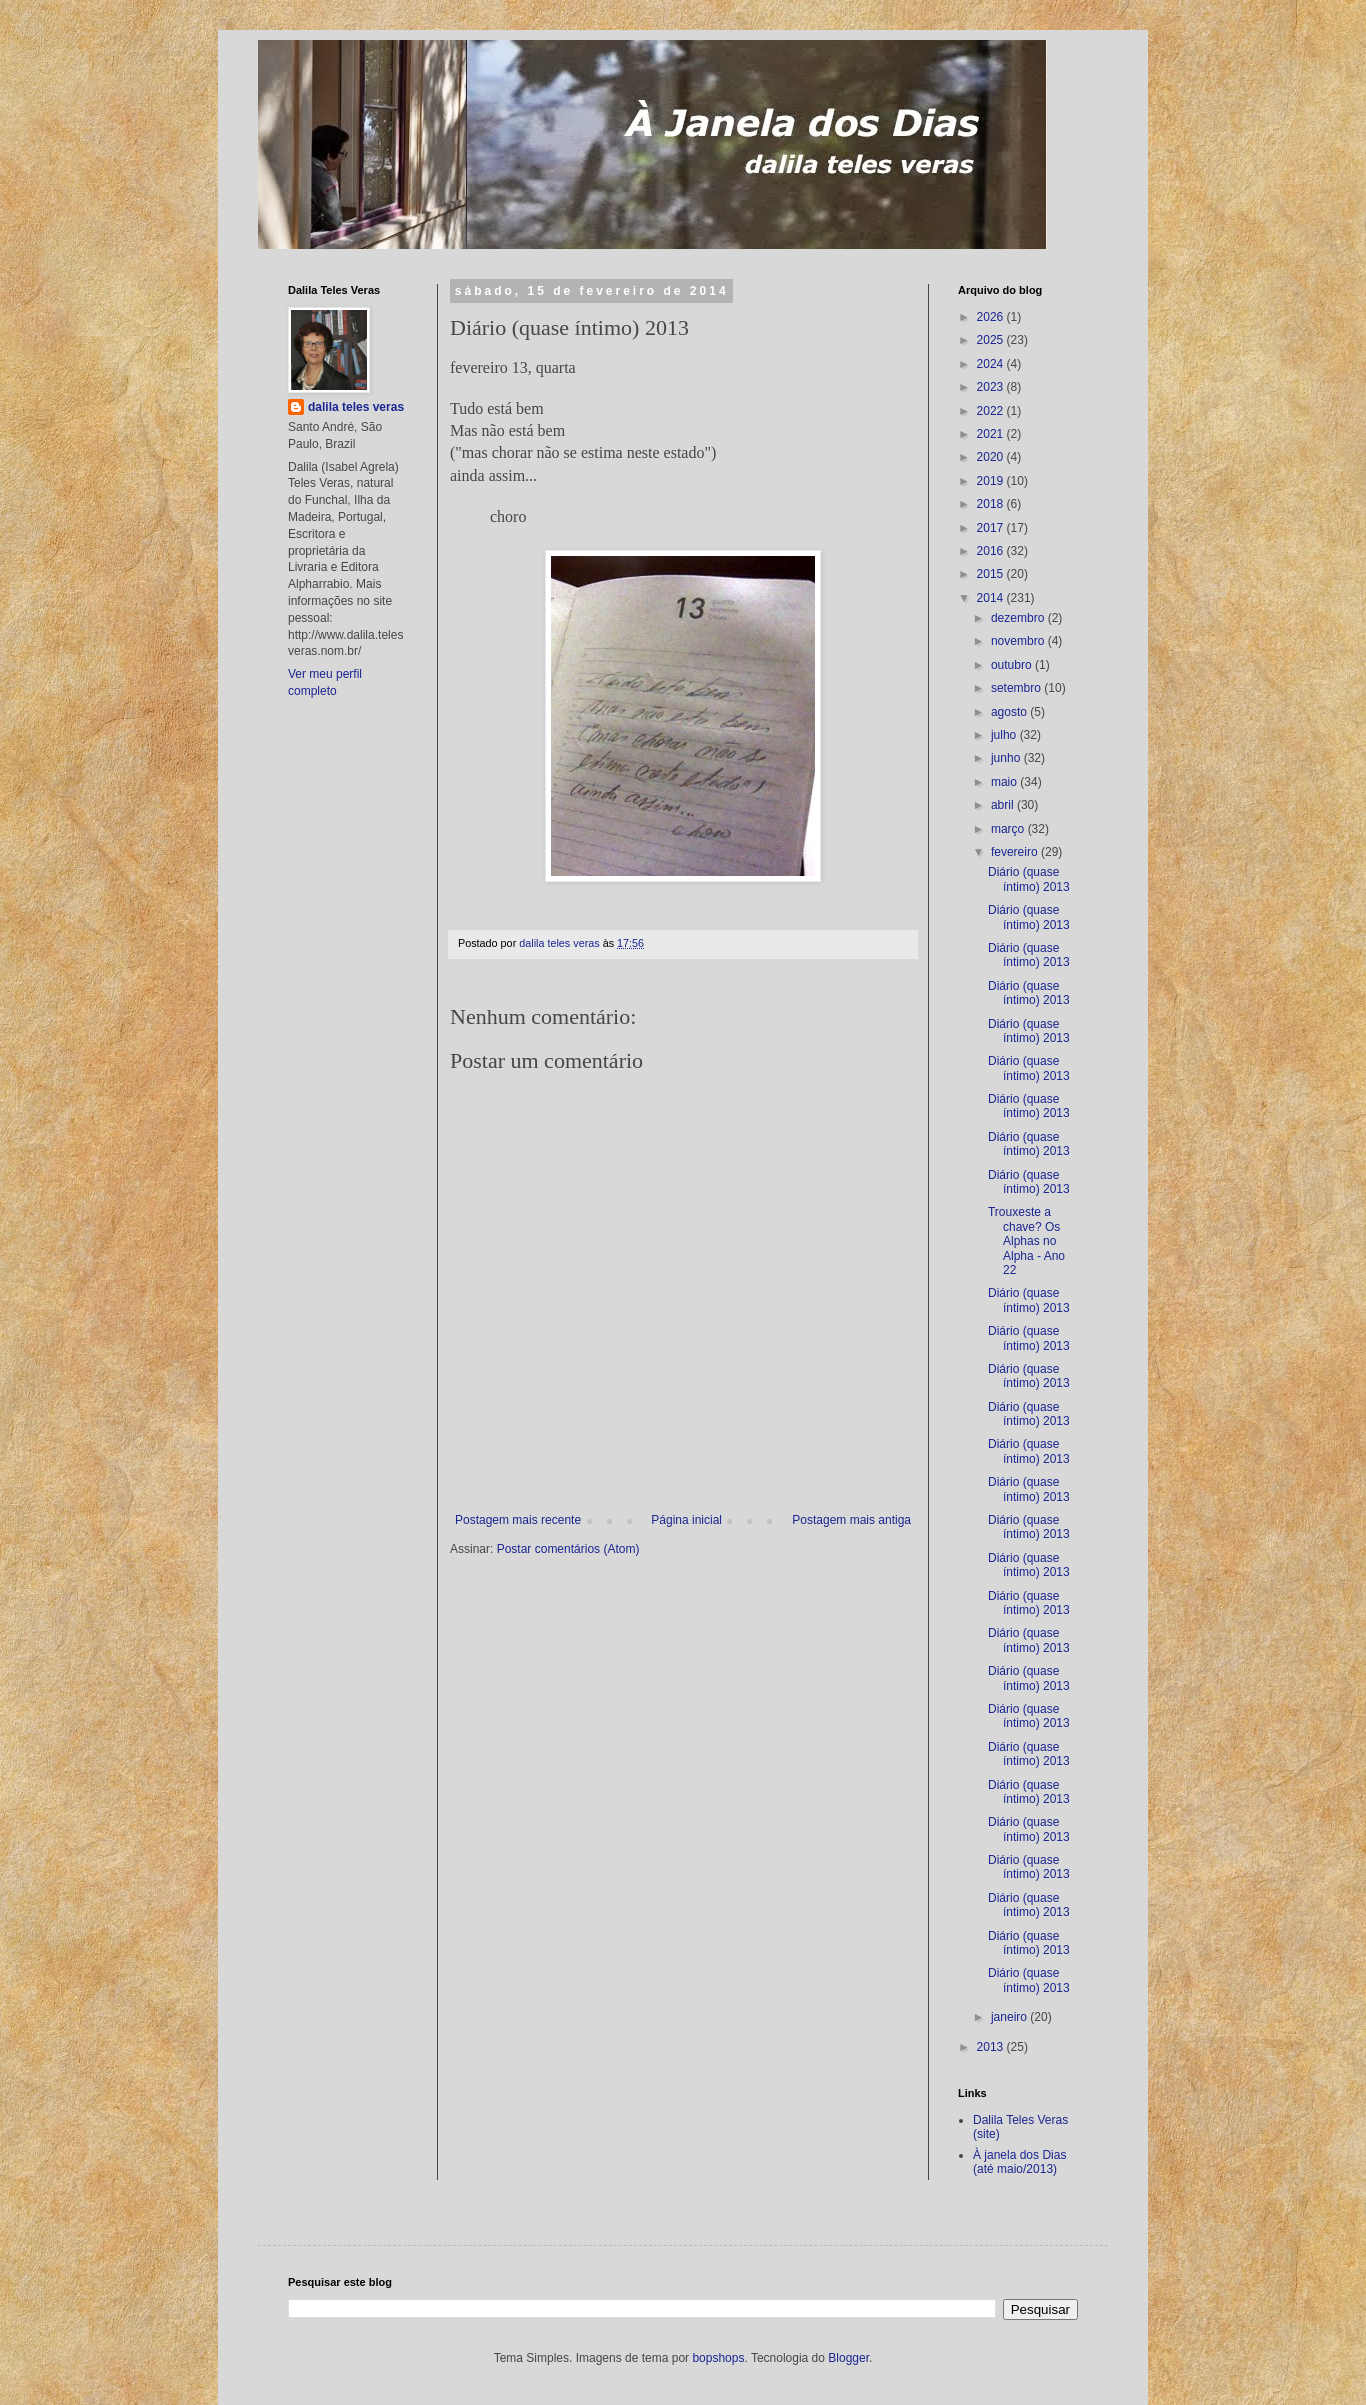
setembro (1017, 688)
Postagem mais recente (518, 1520)
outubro (1013, 665)
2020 (992, 457)
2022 (992, 411)
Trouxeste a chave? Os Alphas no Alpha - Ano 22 (1026, 1241)
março (1009, 829)
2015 (992, 574)
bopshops (718, 2358)
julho (1005, 735)
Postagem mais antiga (851, 1520)
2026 (992, 317)
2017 (992, 528)
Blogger (848, 2358)
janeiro (1010, 2017)
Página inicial (686, 1520)
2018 (992, 504)
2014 (992, 598)
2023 (992, 387)
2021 (992, 434)
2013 (992, 2047)
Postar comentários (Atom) (568, 1549)
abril (1004, 805)
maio (1005, 782)
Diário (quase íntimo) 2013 (1029, 879)
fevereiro (1016, 852)
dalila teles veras (356, 407)
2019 (992, 481)
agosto (1010, 712)
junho (1007, 758)
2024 (992, 364)
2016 (992, 551)
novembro (1019, 641)
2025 (992, 340)
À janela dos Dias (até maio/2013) (1019, 2162)
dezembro (1019, 618)
